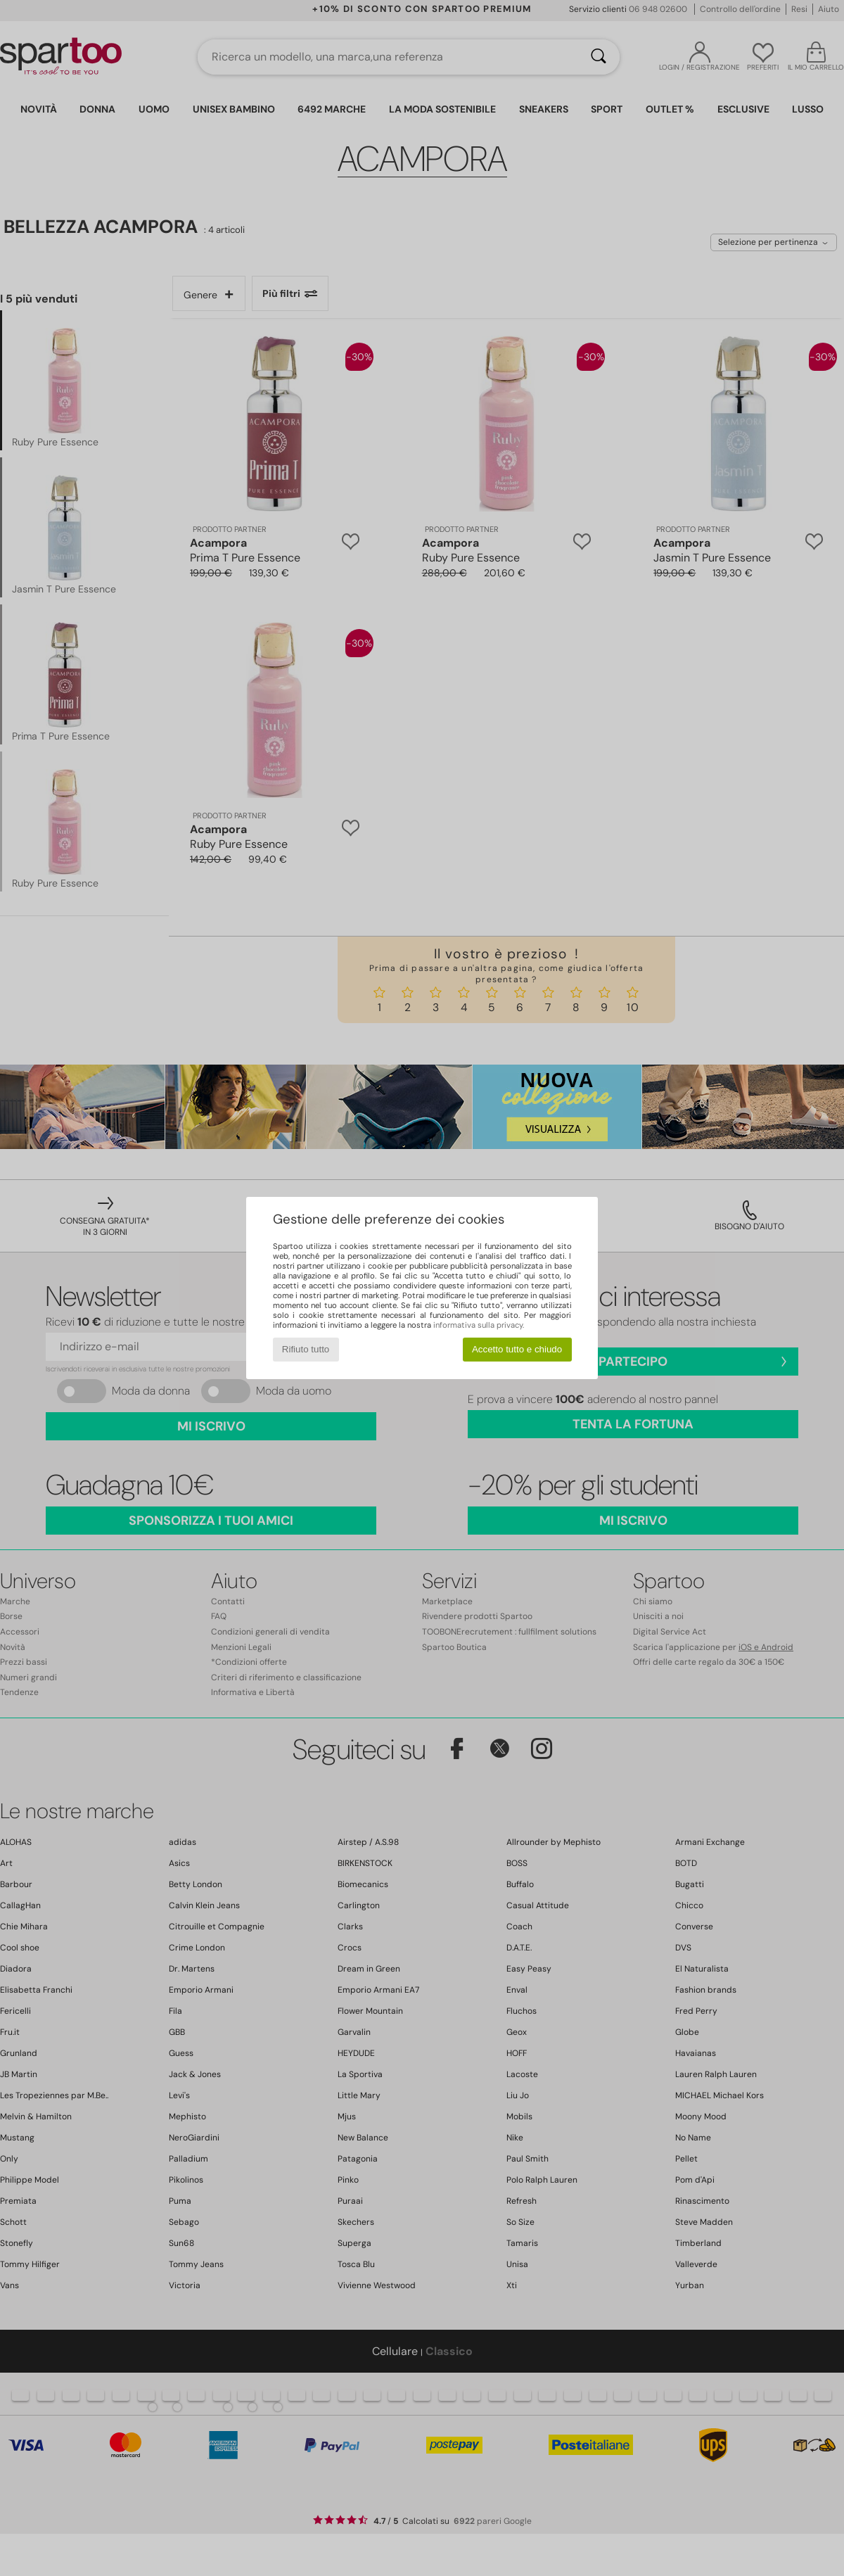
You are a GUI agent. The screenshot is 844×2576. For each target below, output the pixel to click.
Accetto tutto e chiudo (517, 1349)
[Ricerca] (598, 57)
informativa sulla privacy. (478, 1325)
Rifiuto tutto (305, 1349)
